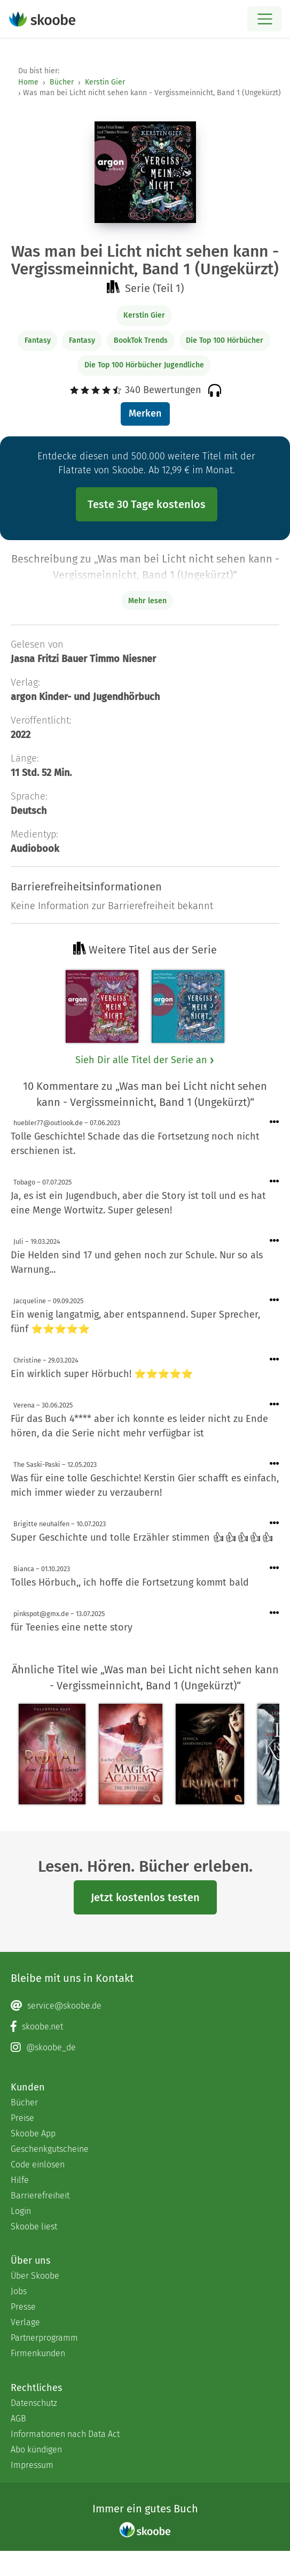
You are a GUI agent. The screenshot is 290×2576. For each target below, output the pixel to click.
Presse (23, 2307)
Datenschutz (34, 2403)
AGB (18, 2418)
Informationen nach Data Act (65, 2434)
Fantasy (38, 340)
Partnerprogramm (44, 2338)
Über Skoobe (35, 2276)
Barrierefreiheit (40, 2195)
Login (21, 2211)
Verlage (25, 2322)
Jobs (19, 2291)
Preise (22, 2118)
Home (28, 82)
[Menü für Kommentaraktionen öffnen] (274, 1122)
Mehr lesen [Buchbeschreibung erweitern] (147, 600)
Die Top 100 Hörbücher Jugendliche (144, 365)
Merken (145, 413)
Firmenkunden (38, 2353)
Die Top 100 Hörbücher (224, 340)
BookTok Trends (141, 340)
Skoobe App (33, 2133)
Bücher (62, 82)
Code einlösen (38, 2164)
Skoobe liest (34, 2226)
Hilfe (20, 2180)
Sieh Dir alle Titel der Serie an (145, 1060)
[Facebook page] (145, 2026)
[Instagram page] (145, 2047)
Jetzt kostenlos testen (145, 1897)
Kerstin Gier (105, 82)
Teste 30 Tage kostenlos (147, 504)
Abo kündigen (36, 2449)
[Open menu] (264, 19)
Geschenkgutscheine (50, 2149)
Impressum (32, 2465)
